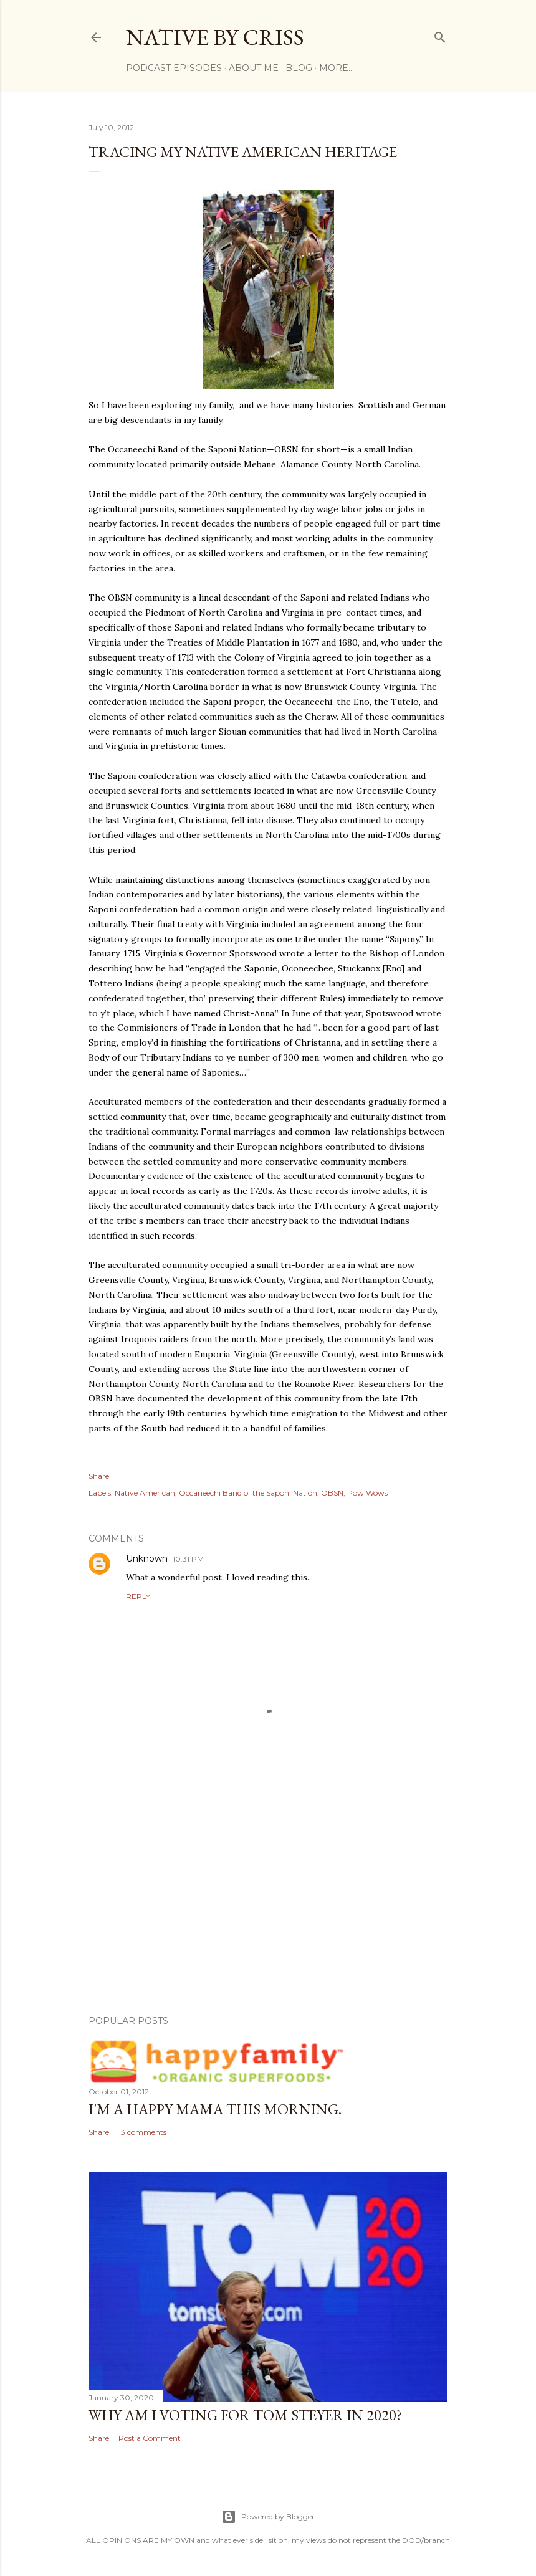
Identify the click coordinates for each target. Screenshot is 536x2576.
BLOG (298, 68)
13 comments (142, 2132)
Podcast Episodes (174, 68)
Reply (138, 1596)
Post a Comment (149, 2438)
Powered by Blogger (268, 2516)
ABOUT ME (254, 68)
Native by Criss (215, 37)
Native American (145, 1492)
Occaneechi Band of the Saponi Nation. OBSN (261, 1492)
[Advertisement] (268, 1897)
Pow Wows (367, 1492)
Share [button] (99, 1476)
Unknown (147, 1558)
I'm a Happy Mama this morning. (215, 2109)
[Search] (440, 34)
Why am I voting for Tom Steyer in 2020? (245, 2415)
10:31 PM (188, 1558)
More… (336, 68)
